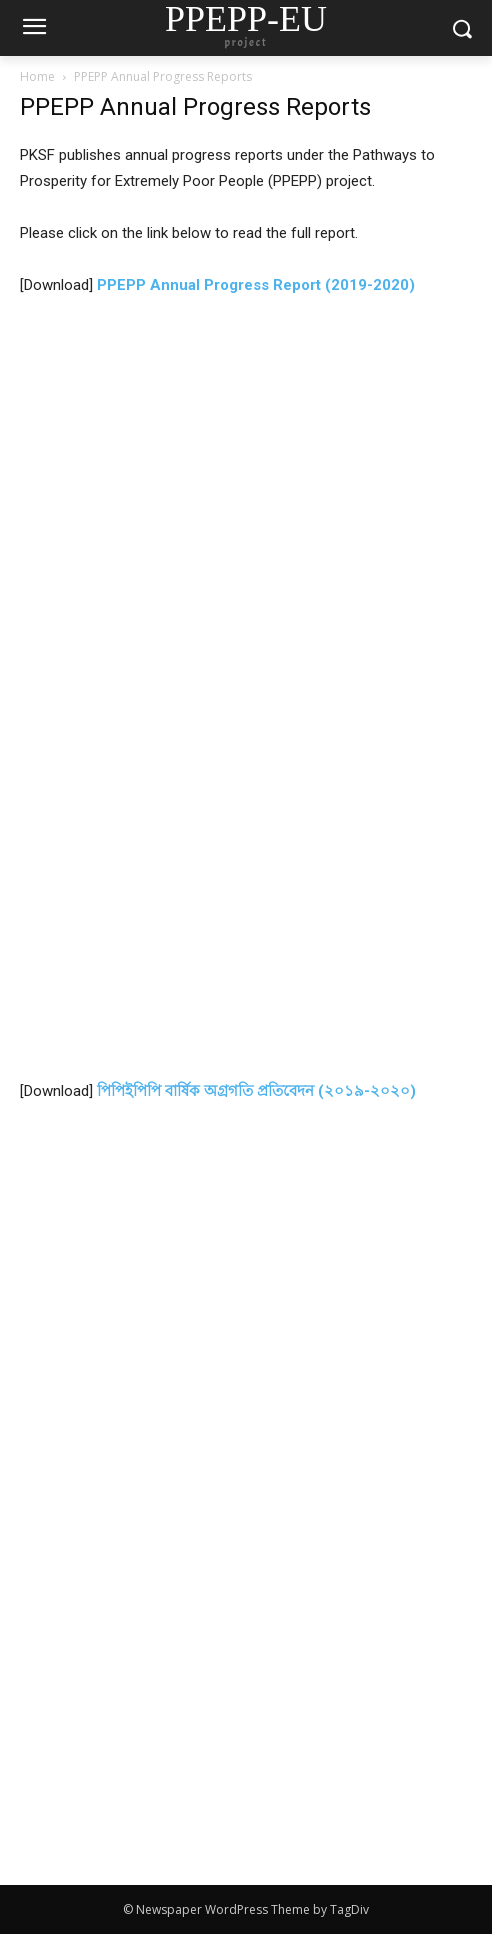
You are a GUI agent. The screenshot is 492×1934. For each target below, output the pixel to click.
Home (37, 76)
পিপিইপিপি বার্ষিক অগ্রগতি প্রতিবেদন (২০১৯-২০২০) (256, 1091)
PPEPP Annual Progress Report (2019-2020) (256, 285)
